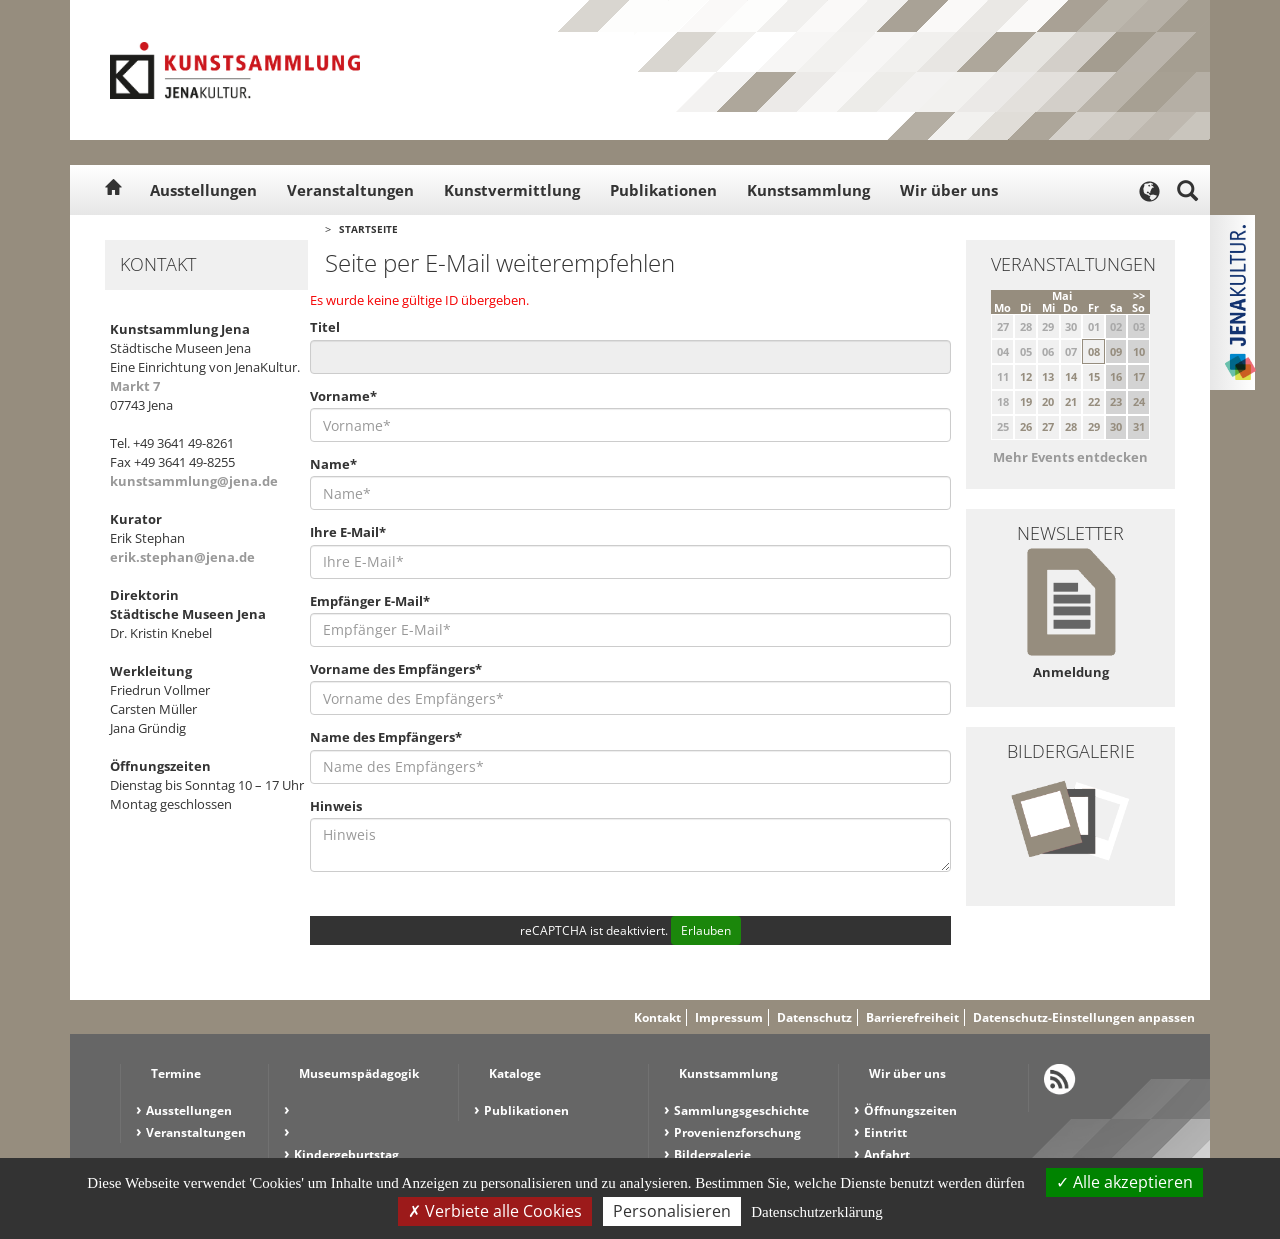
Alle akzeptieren (1124, 1182)
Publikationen (663, 190)
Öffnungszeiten (910, 1110)
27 (1048, 426)
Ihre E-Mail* (348, 532)
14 (1071, 376)
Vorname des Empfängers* (396, 669)
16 (1116, 376)
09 (1116, 351)
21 (1071, 401)
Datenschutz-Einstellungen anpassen (1084, 1017)
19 (1026, 401)
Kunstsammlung (808, 190)
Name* (333, 464)
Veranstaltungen (350, 190)
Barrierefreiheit (912, 1017)
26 (1026, 426)
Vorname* (343, 396)
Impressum (729, 1017)
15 (1094, 376)
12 (1026, 376)
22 (1094, 401)
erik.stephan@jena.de (182, 557)
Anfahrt (887, 1154)
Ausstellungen (203, 190)
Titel (325, 327)
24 (1139, 401)
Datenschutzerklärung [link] (817, 1212)
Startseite (368, 229)
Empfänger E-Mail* (370, 601)
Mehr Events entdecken (1070, 457)
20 (1048, 401)
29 (1094, 426)
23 (1116, 401)
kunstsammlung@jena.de (194, 481)
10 (1139, 351)
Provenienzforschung (737, 1132)
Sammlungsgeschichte (741, 1110)
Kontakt (657, 1017)
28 (1071, 426)
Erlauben (706, 930)
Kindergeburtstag (346, 1154)
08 (1094, 351)
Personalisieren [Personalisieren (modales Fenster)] (672, 1211)
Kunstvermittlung (512, 190)
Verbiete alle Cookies (495, 1211)
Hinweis (336, 806)
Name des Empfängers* (386, 737)
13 (1048, 376)
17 (1139, 376)
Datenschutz (814, 1017)
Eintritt (885, 1132)
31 (1139, 426)
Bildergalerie (712, 1154)
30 (1116, 426)
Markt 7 (135, 386)
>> (1139, 295)
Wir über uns (949, 190)
